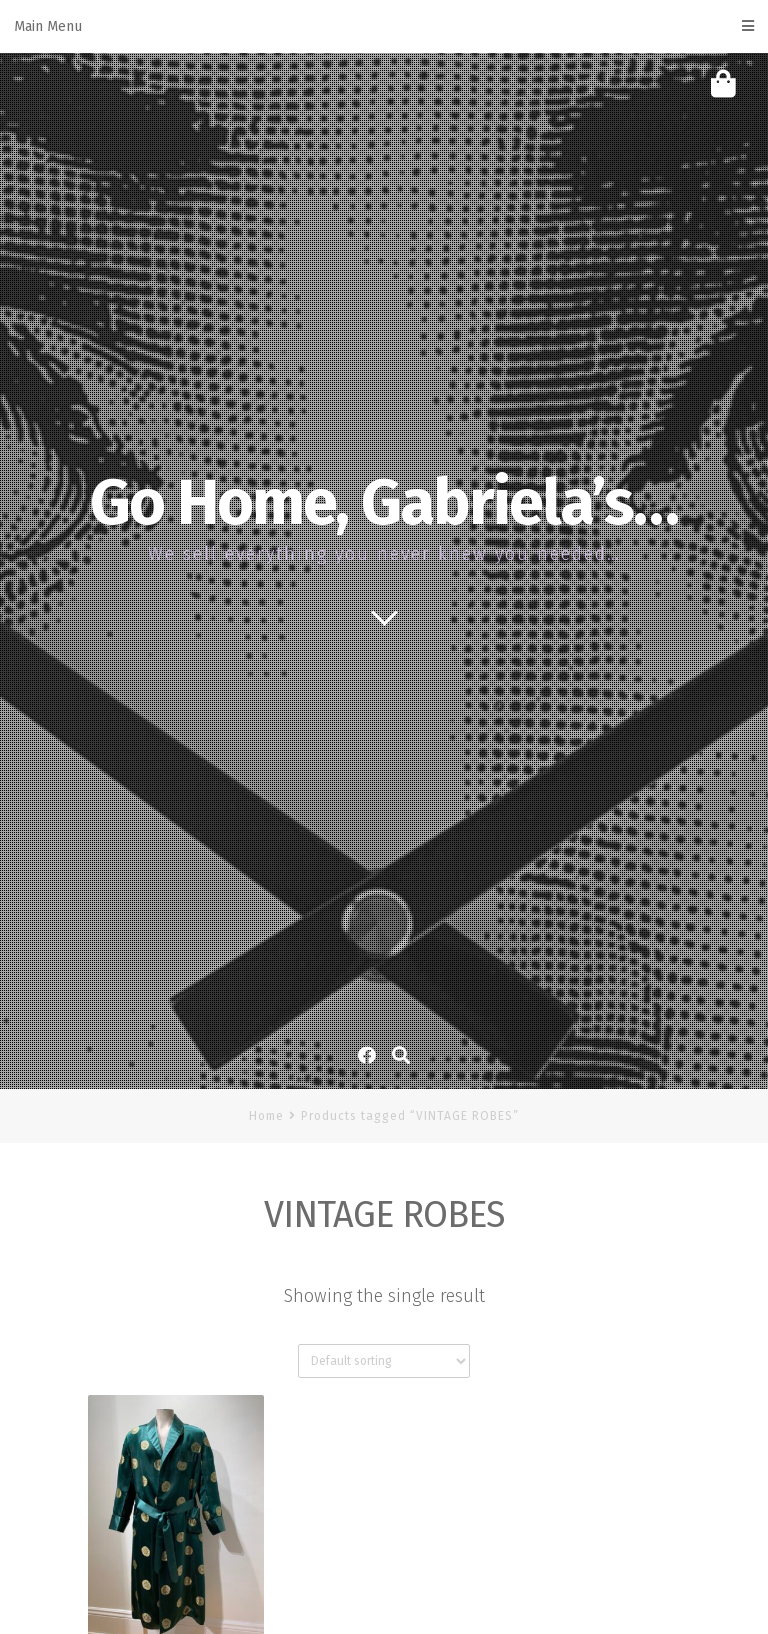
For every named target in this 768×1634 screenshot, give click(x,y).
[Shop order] (384, 1361)
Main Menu (384, 26)
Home (266, 1116)
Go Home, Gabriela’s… (384, 503)
